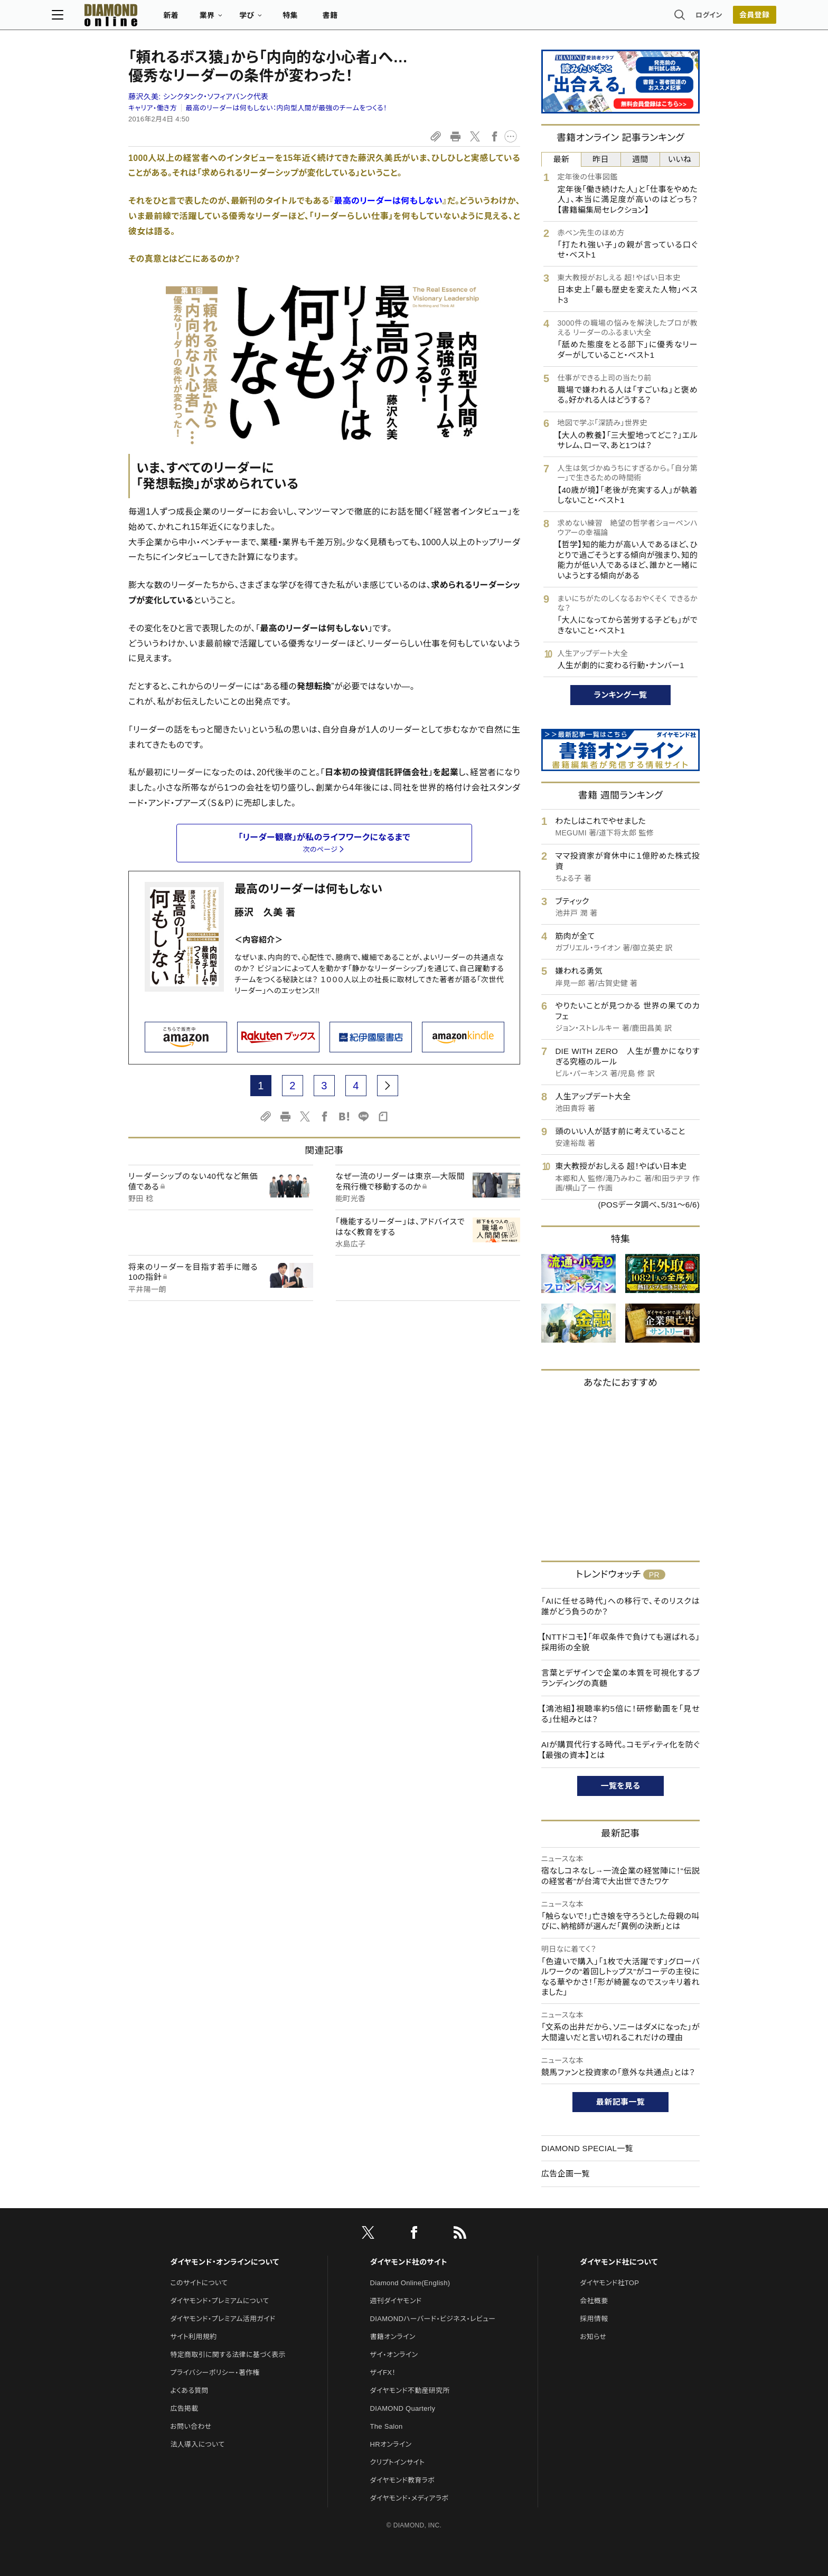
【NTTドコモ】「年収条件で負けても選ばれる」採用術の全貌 (620, 1642)
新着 (247, 19)
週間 (640, 159)
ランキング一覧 (620, 694)
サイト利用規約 (193, 2337)
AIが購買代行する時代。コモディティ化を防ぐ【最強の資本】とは (620, 1750)
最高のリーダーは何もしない (308, 889)
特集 (366, 19)
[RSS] (460, 2234)
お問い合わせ (190, 2426)
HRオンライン (391, 2444)
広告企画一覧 (565, 2173)
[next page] (387, 1085)
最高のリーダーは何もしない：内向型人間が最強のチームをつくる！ (286, 108)
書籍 (406, 19)
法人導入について (197, 2444)
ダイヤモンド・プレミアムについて (219, 2301)
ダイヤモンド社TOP (609, 2283)
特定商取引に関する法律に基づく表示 (227, 2355)
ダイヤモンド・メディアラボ (409, 2498)
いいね (679, 159)
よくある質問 (189, 2390)
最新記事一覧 (620, 2101)
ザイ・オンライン (394, 2355)
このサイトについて (199, 2283)
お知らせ (593, 2337)
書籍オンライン (393, 2337)
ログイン (632, 18)
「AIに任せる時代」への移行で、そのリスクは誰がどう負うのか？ (620, 1606)
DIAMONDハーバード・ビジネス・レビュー (433, 2319)
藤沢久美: (198, 96)
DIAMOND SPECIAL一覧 (587, 2148)
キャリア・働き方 (152, 108)
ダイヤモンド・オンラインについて (224, 2262)
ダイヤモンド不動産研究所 (410, 2390)
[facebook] (414, 2234)
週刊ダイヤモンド (396, 2301)
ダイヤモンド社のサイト (408, 2262)
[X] (368, 2234)
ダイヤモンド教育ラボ (402, 2480)
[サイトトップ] (187, 18)
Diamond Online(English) (410, 2283)
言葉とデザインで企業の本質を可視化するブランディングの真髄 (620, 1678)
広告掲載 (184, 2408)
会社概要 (594, 2301)
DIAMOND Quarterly (403, 2408)
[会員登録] (678, 18)
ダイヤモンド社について (618, 2262)
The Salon (386, 2426)
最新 (561, 159)
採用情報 (594, 2319)
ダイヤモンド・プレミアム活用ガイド (222, 2319)
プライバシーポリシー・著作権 (215, 2373)
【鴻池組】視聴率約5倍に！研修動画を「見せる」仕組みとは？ (620, 1714)
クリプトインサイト (397, 2462)
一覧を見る (621, 1785)
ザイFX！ (383, 2373)
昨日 (600, 159)
